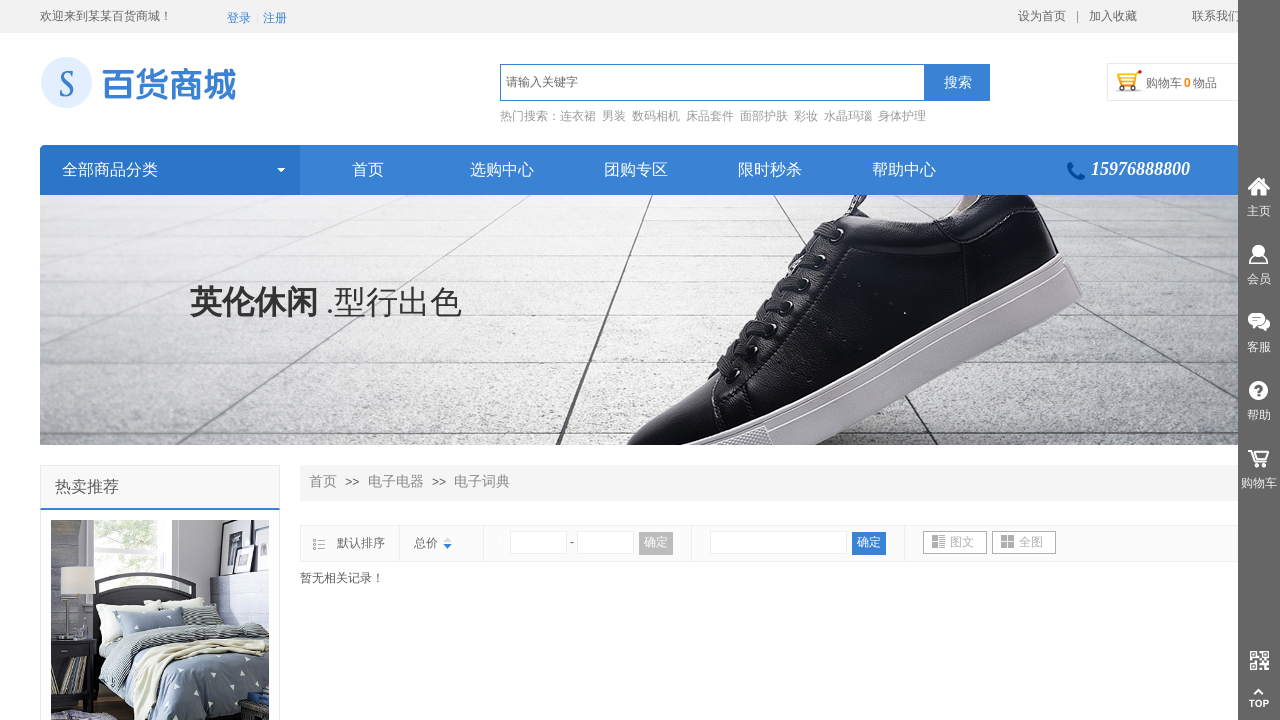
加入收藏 (1113, 16)
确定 (656, 542)
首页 (323, 481)
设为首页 (1042, 16)
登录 (239, 18)
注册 (275, 18)
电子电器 (396, 481)
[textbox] (712, 82)
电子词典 (482, 481)
